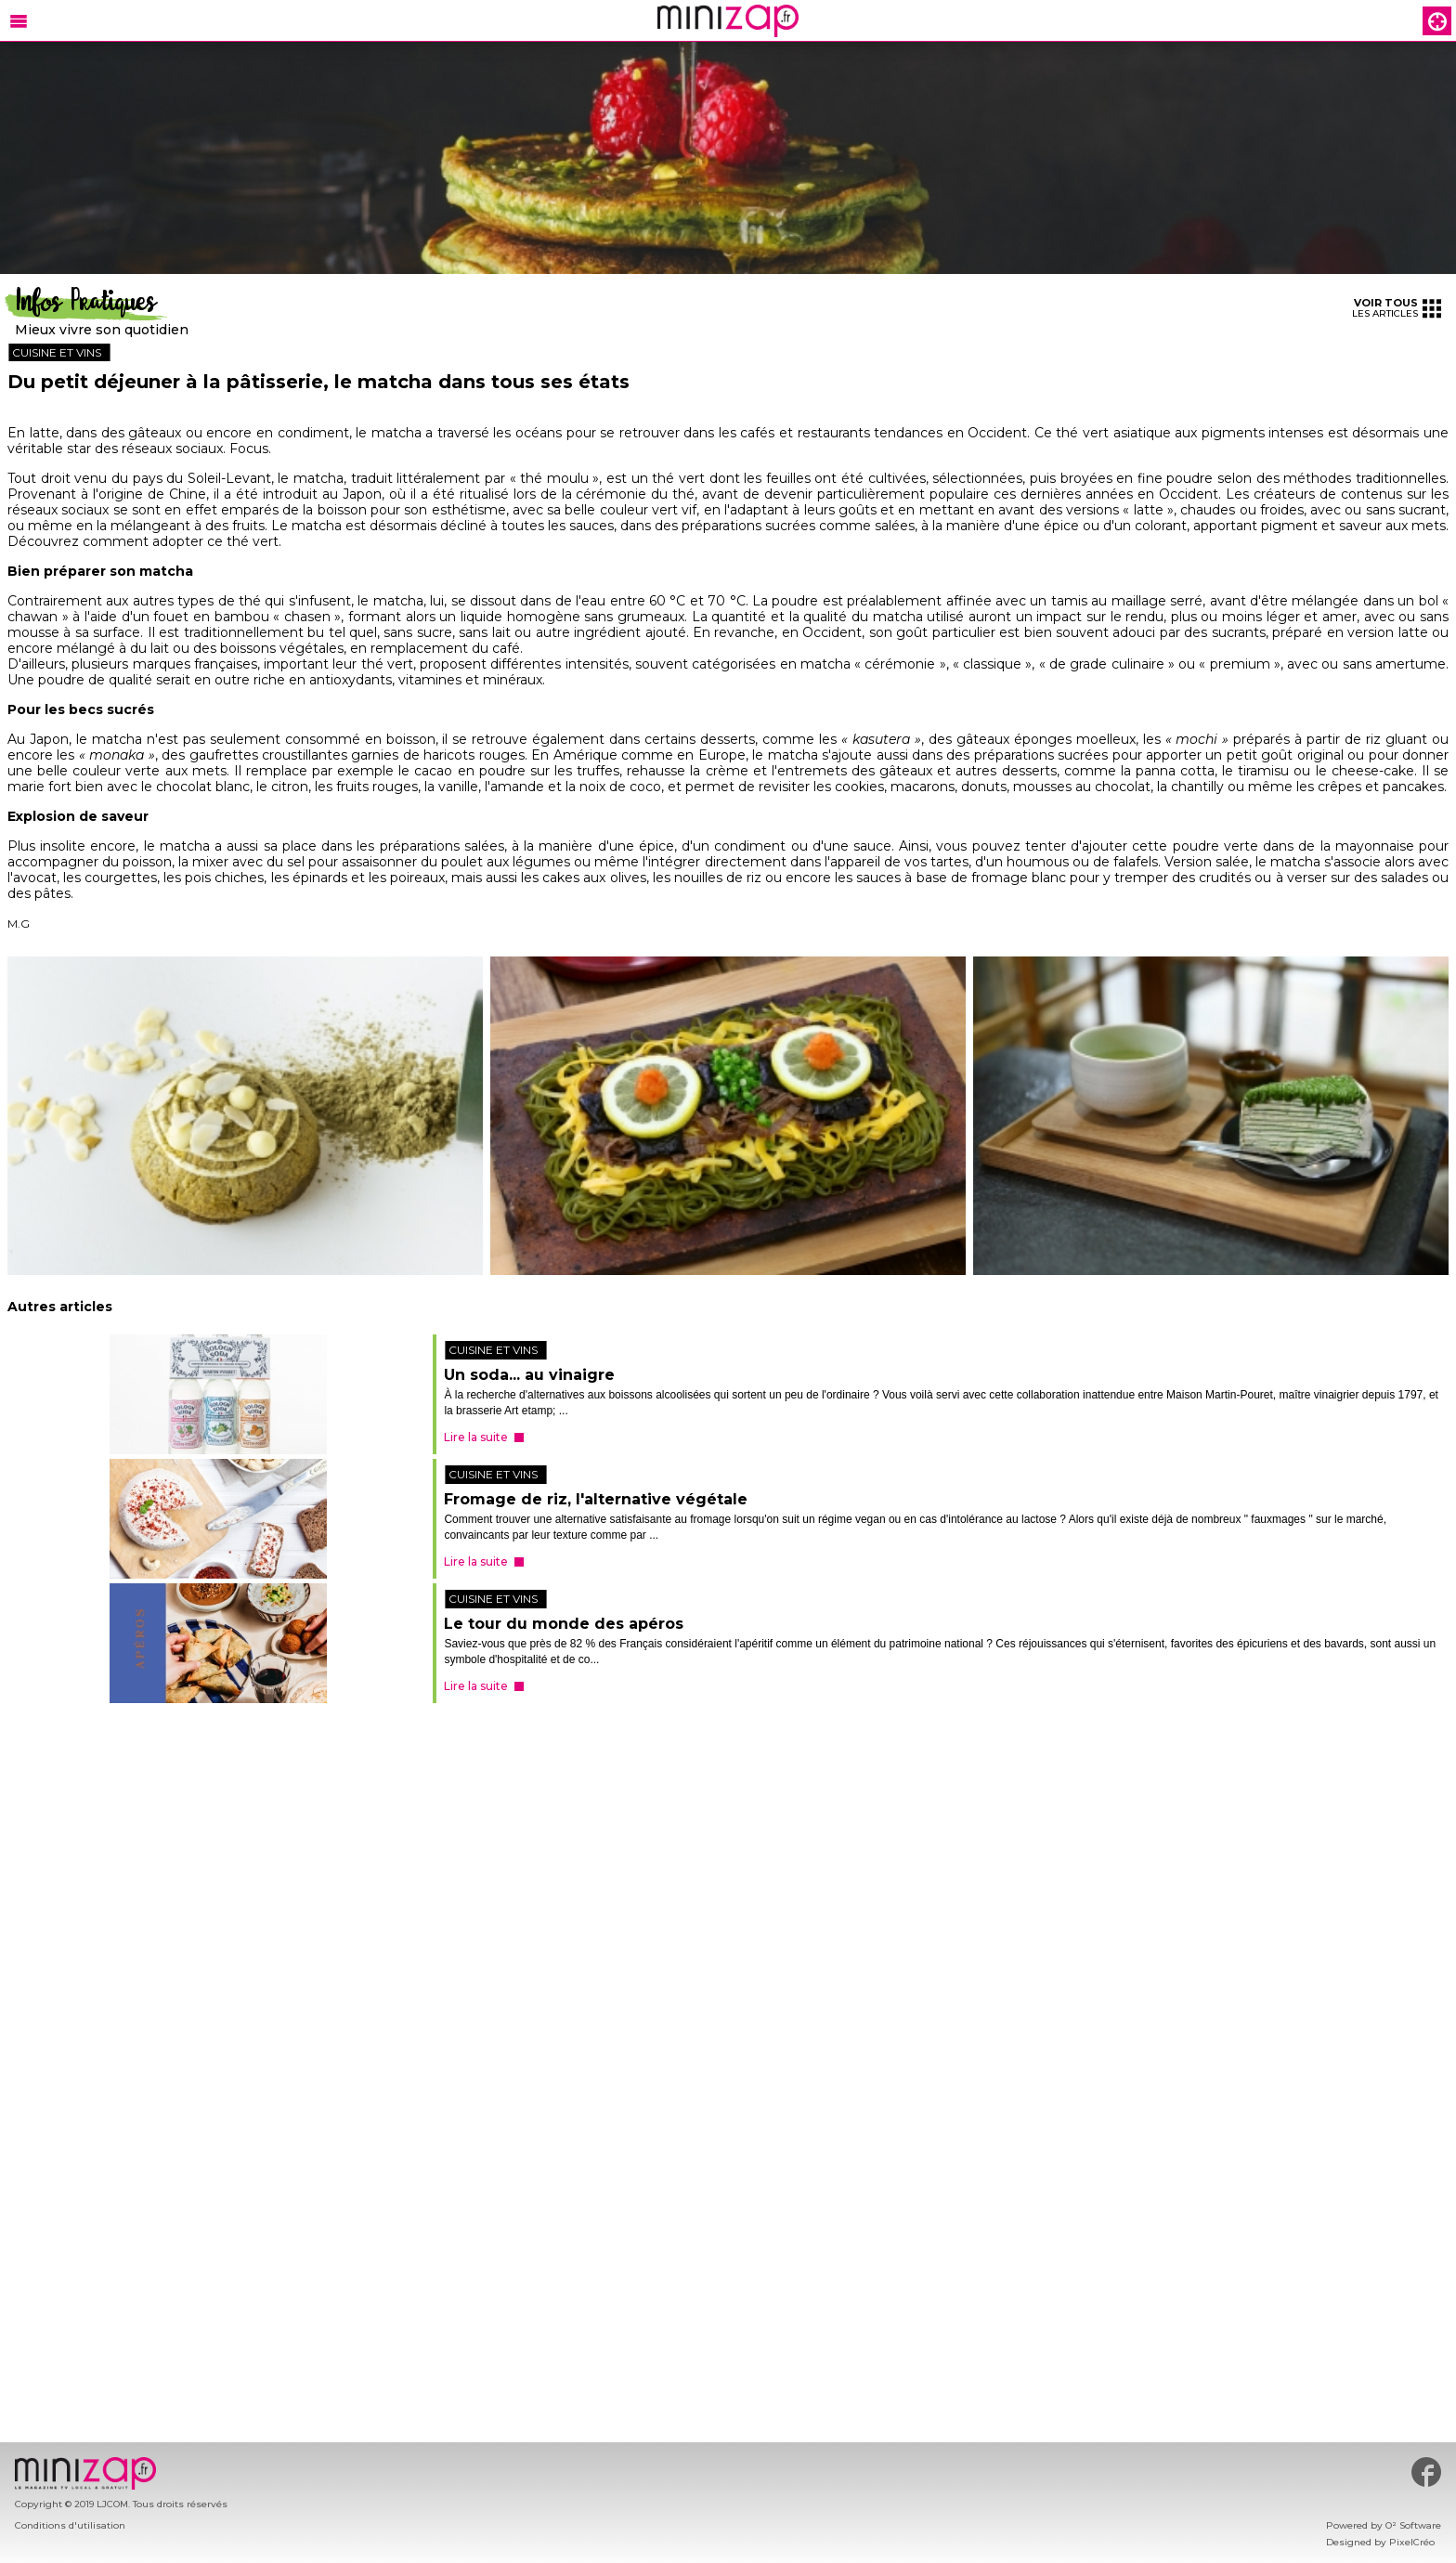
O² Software (1413, 2525)
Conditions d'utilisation (70, 2525)
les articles (1396, 307)
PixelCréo (1412, 2542)
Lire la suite (476, 1437)
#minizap (1426, 2472)
